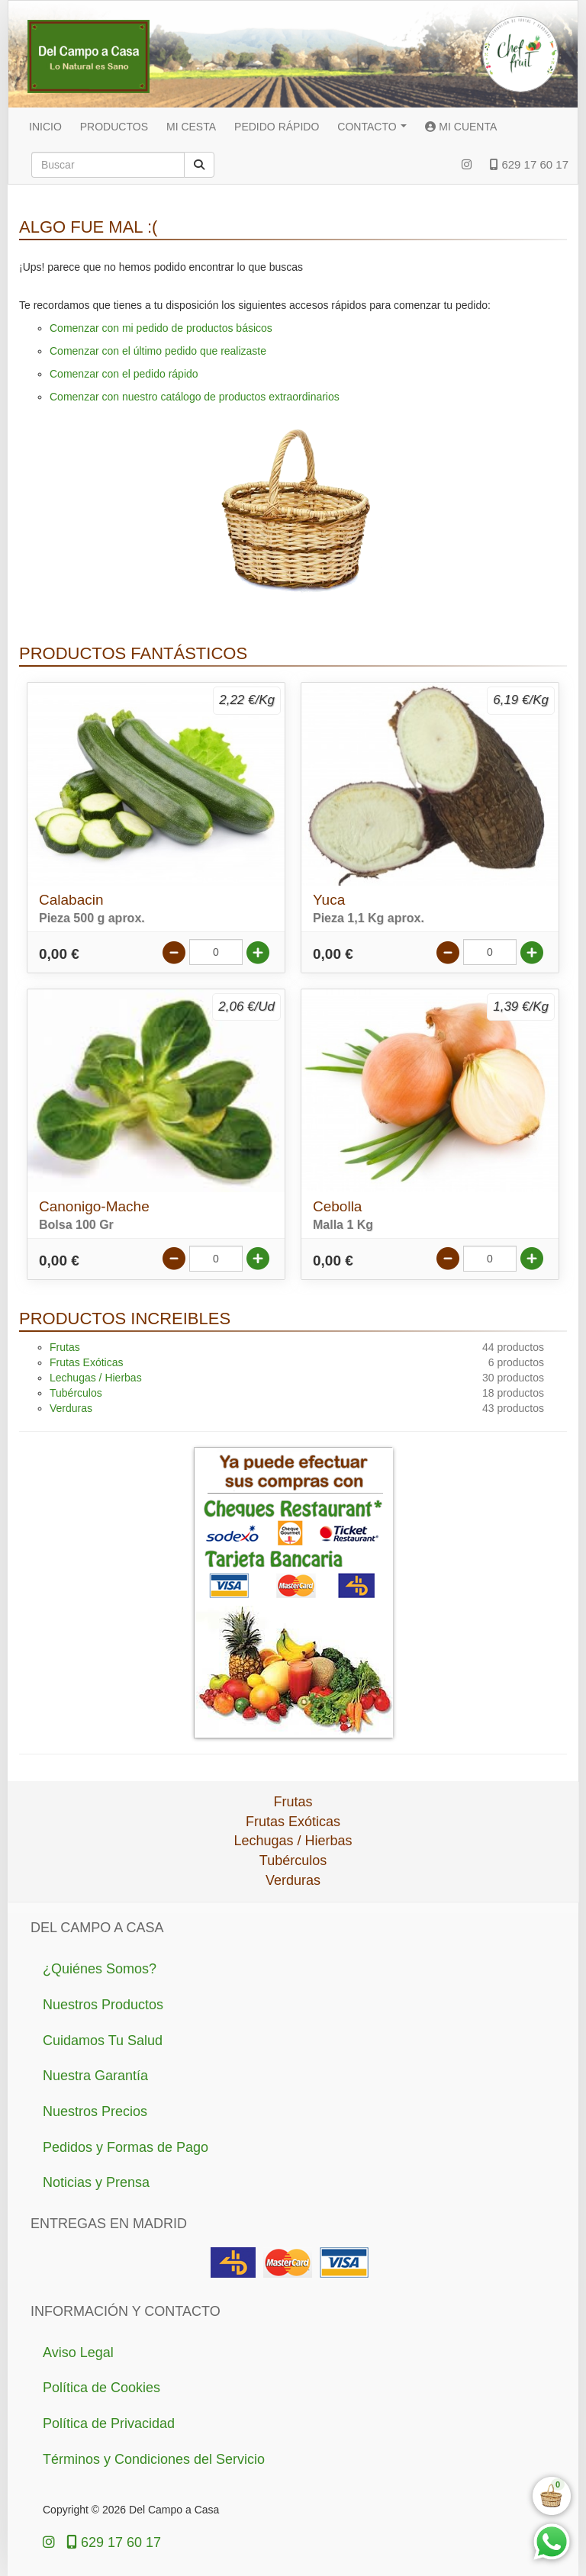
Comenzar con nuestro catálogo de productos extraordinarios (195, 397)
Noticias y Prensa (96, 2182)
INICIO (45, 127)
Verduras (71, 1408)
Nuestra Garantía (95, 2075)
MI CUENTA (461, 127)
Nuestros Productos (103, 2004)
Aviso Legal (78, 2352)
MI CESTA (191, 127)
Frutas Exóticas (86, 1362)
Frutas (65, 1347)
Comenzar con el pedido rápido (124, 374)
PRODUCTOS (114, 127)
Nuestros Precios (95, 2111)
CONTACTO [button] (372, 127)
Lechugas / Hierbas (96, 1378)
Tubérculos (76, 1393)
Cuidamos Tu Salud (103, 2040)
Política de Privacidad (109, 2423)
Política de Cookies (101, 2387)
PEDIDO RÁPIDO (276, 127)
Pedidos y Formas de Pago (125, 2147)
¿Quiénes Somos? (99, 1968)
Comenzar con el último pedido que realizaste (158, 351)
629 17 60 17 (529, 164)
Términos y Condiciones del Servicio (154, 2459)
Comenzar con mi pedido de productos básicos (161, 328)
